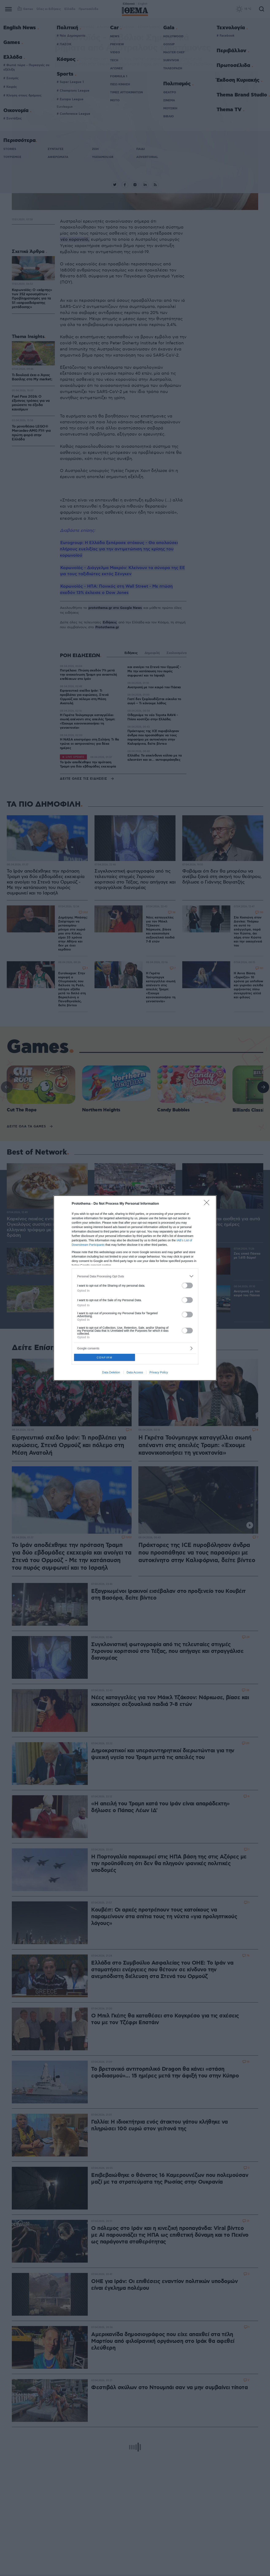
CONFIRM (104, 1357)
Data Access (135, 1372)
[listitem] (135, 1276)
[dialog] (135, 1288)
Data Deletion (111, 1372)
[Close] (208, 1204)
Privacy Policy (159, 1372)
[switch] (187, 1285)
